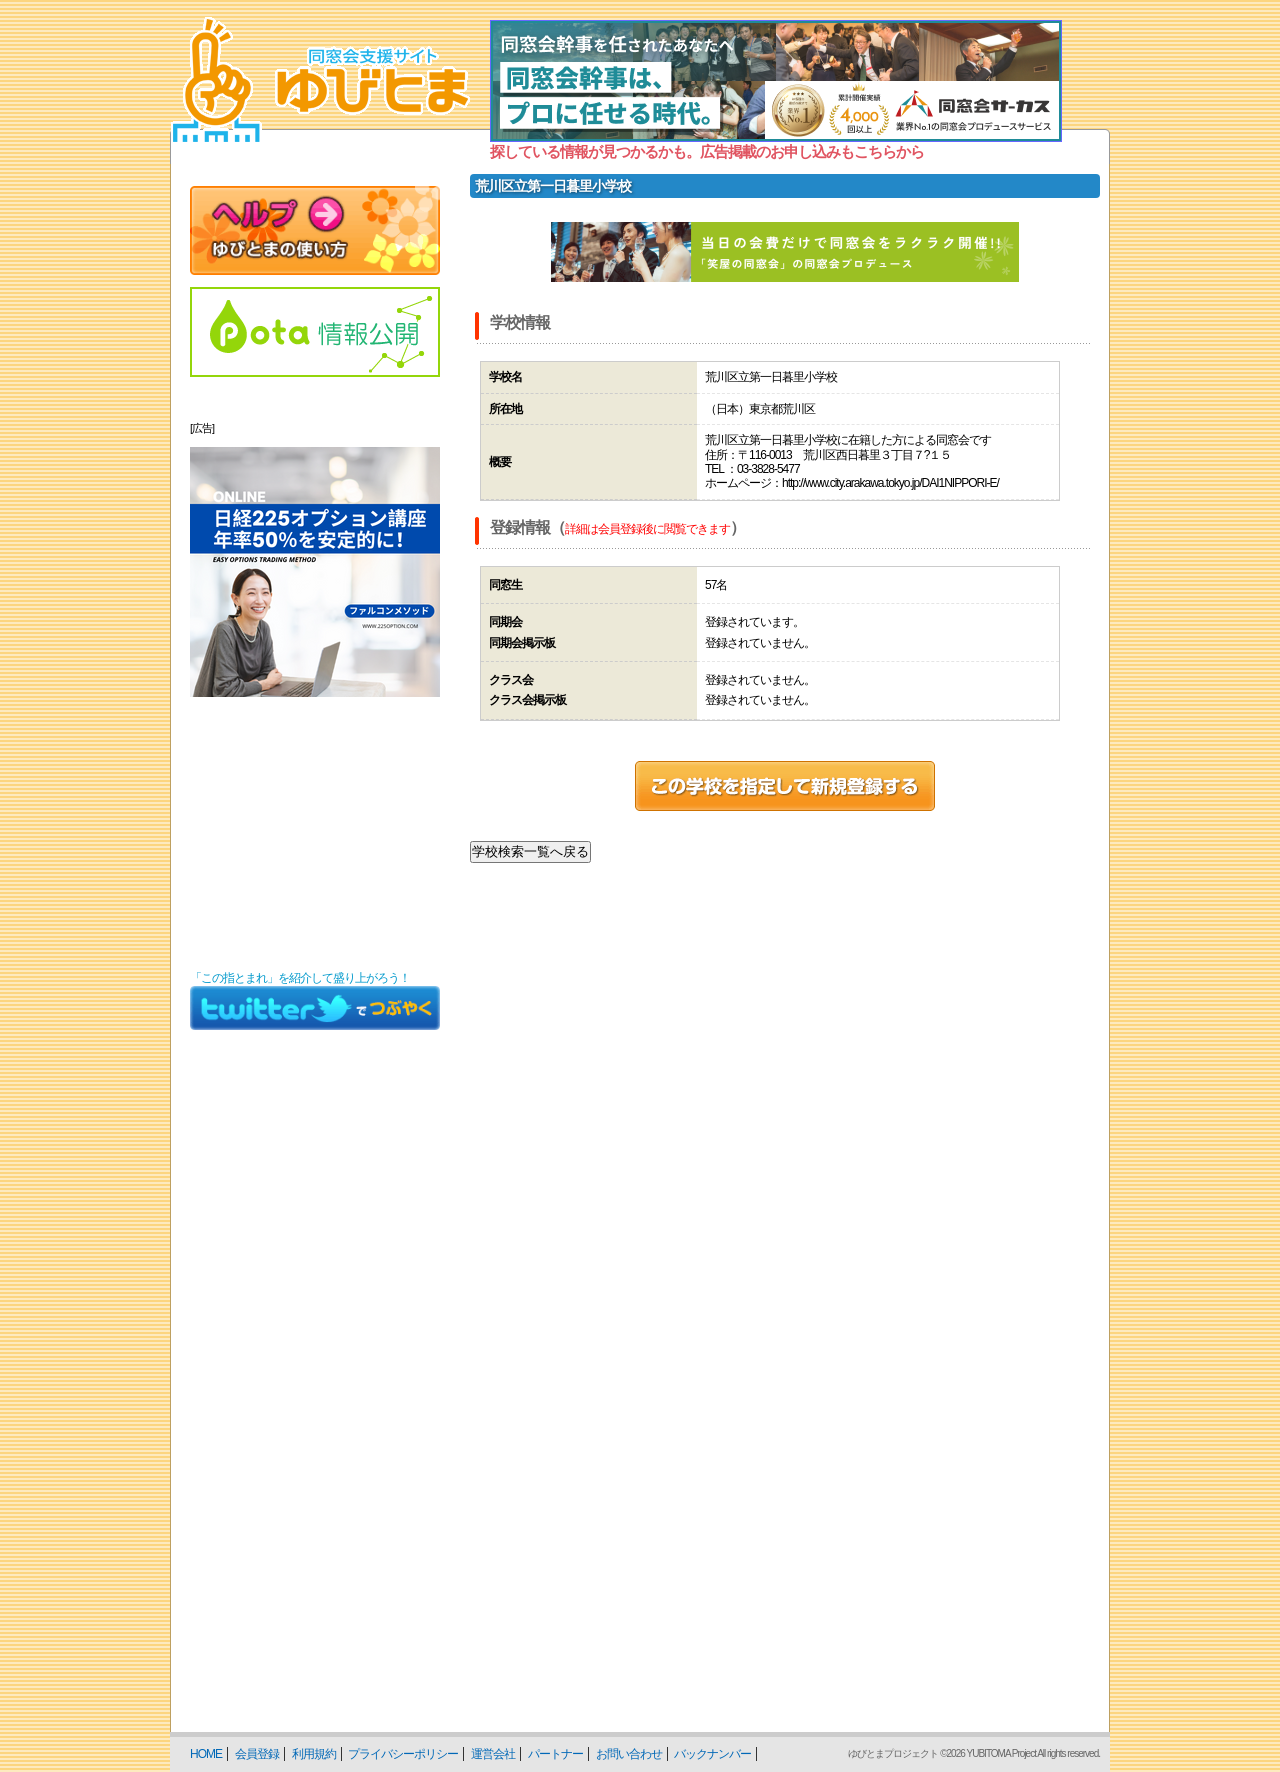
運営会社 (493, 1754)
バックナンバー (712, 1754)
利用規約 (314, 1754)
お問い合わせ (629, 1754)
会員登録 (257, 1754)
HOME (206, 1754)
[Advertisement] (315, 834)
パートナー (555, 1754)
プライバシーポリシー (403, 1754)
